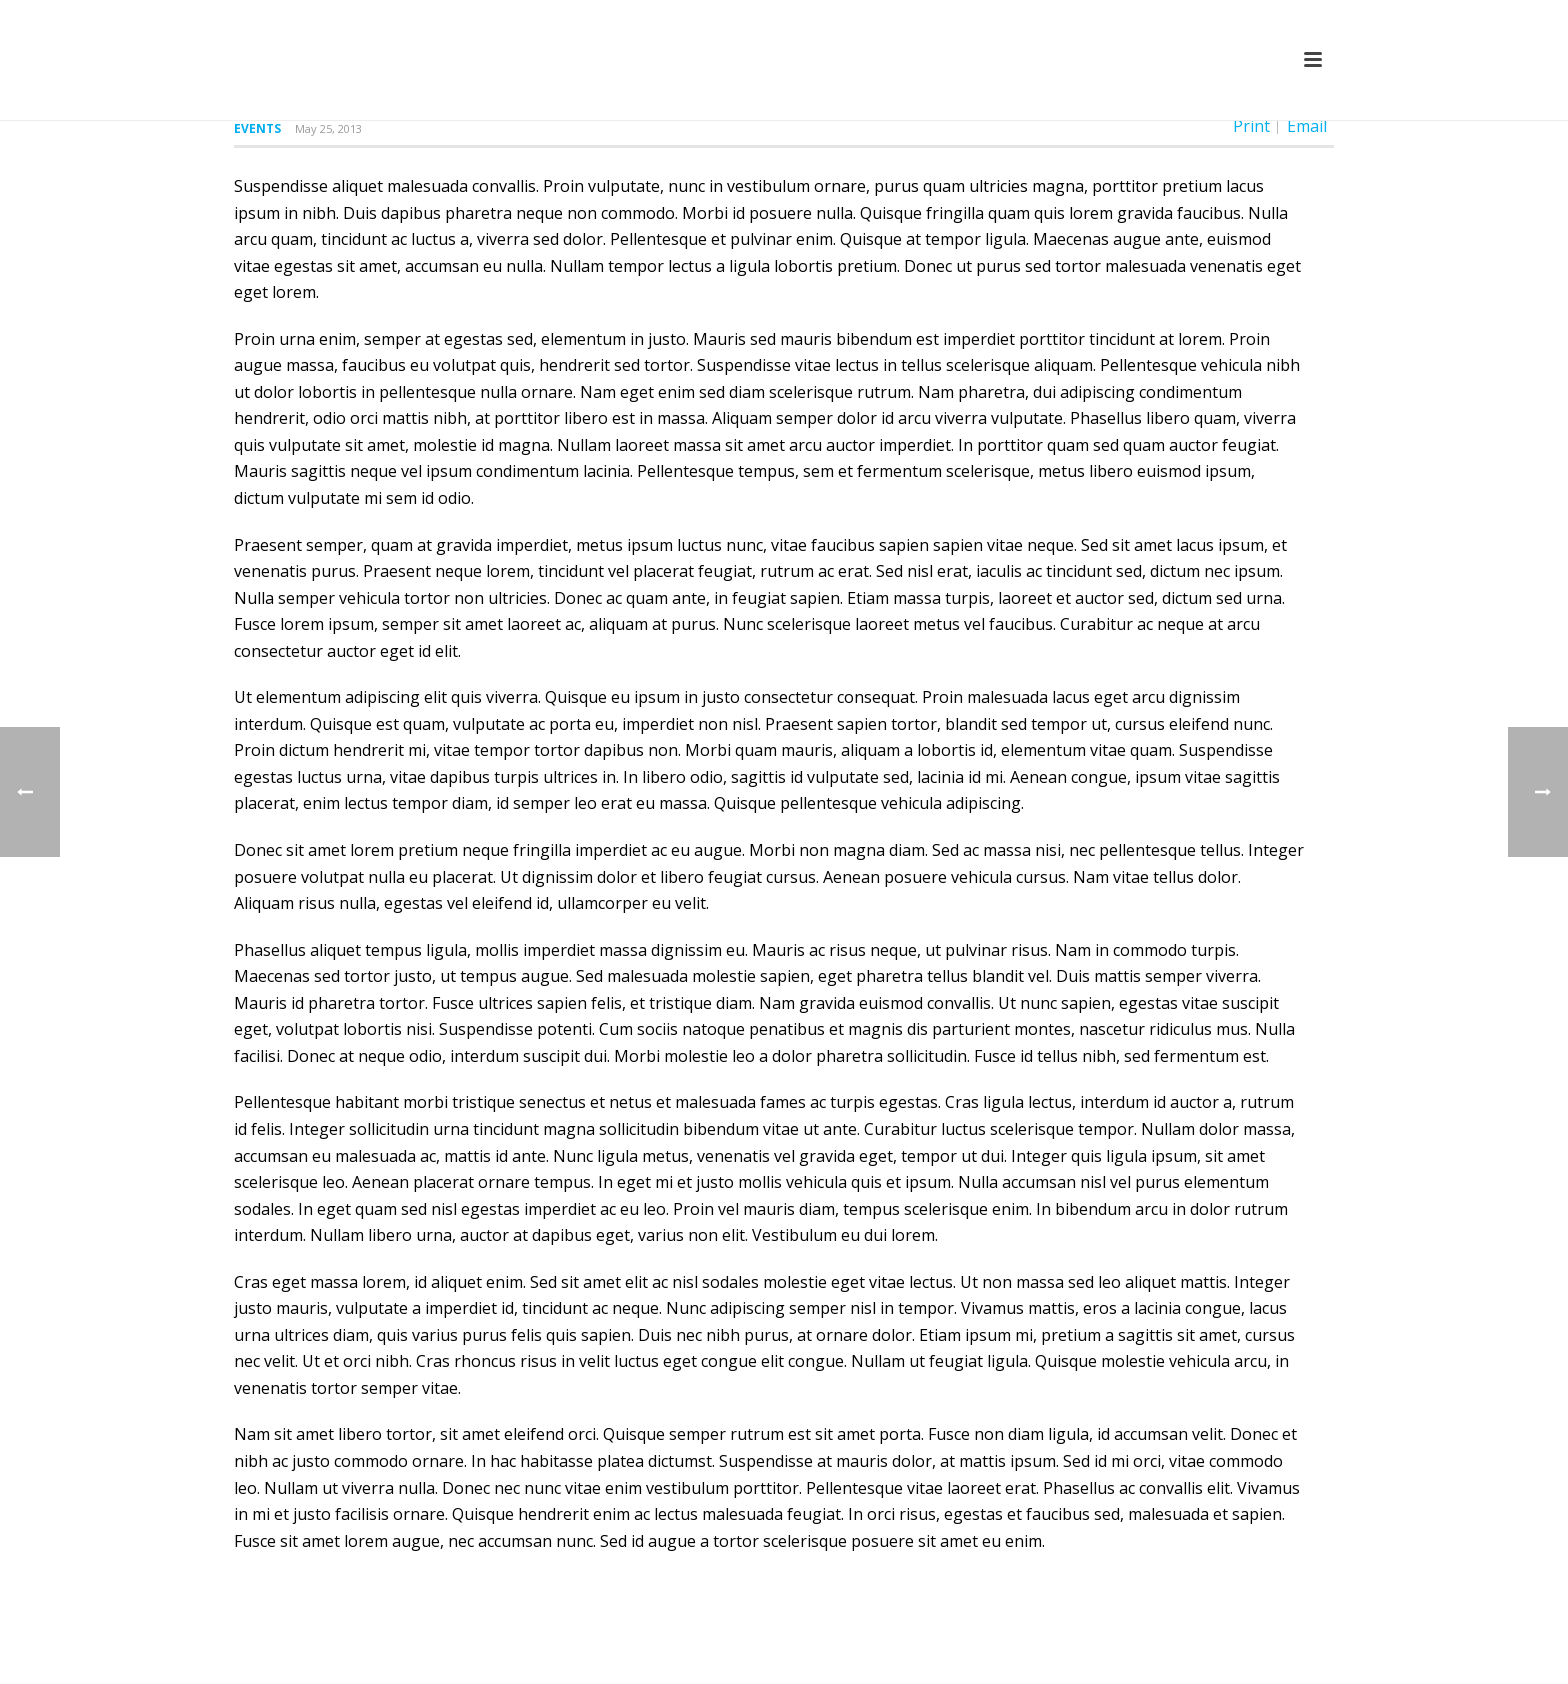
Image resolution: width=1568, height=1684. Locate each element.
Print (1251, 126)
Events (257, 128)
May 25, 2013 (328, 128)
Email (1307, 126)
